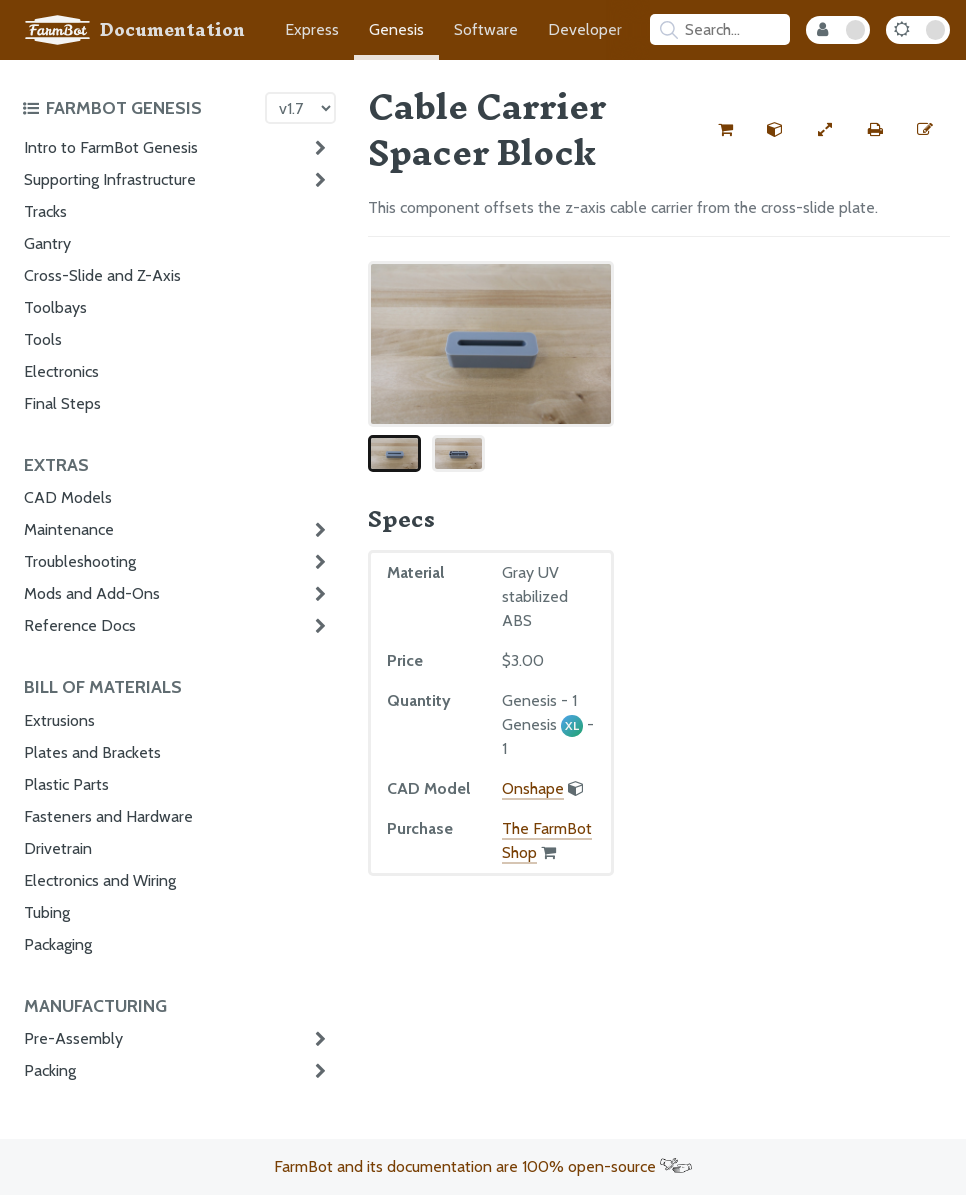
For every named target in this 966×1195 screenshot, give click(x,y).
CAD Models (68, 497)
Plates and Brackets (92, 752)
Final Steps (62, 403)
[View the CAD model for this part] (775, 130)
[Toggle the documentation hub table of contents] (138, 108)
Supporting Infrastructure (110, 179)
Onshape (533, 788)
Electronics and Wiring (100, 880)
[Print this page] (875, 130)
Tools (43, 339)
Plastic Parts (66, 784)
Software (486, 29)
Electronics (61, 371)
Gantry (47, 243)
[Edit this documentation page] (925, 130)
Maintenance (69, 529)
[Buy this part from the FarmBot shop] (725, 130)
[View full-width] (825, 130)
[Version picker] (300, 108)
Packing (50, 1070)
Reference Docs (80, 625)
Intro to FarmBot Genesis (111, 147)
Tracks (45, 211)
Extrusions (59, 720)
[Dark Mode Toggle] (918, 30)
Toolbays (55, 307)
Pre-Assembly (73, 1038)
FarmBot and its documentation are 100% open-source (483, 1166)
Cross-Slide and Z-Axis (102, 275)
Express (312, 29)
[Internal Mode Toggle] (838, 30)
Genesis (396, 29)
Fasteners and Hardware (108, 816)
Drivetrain (58, 848)
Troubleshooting (80, 561)
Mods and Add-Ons (92, 593)
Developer (585, 29)
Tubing (47, 912)
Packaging (58, 944)
